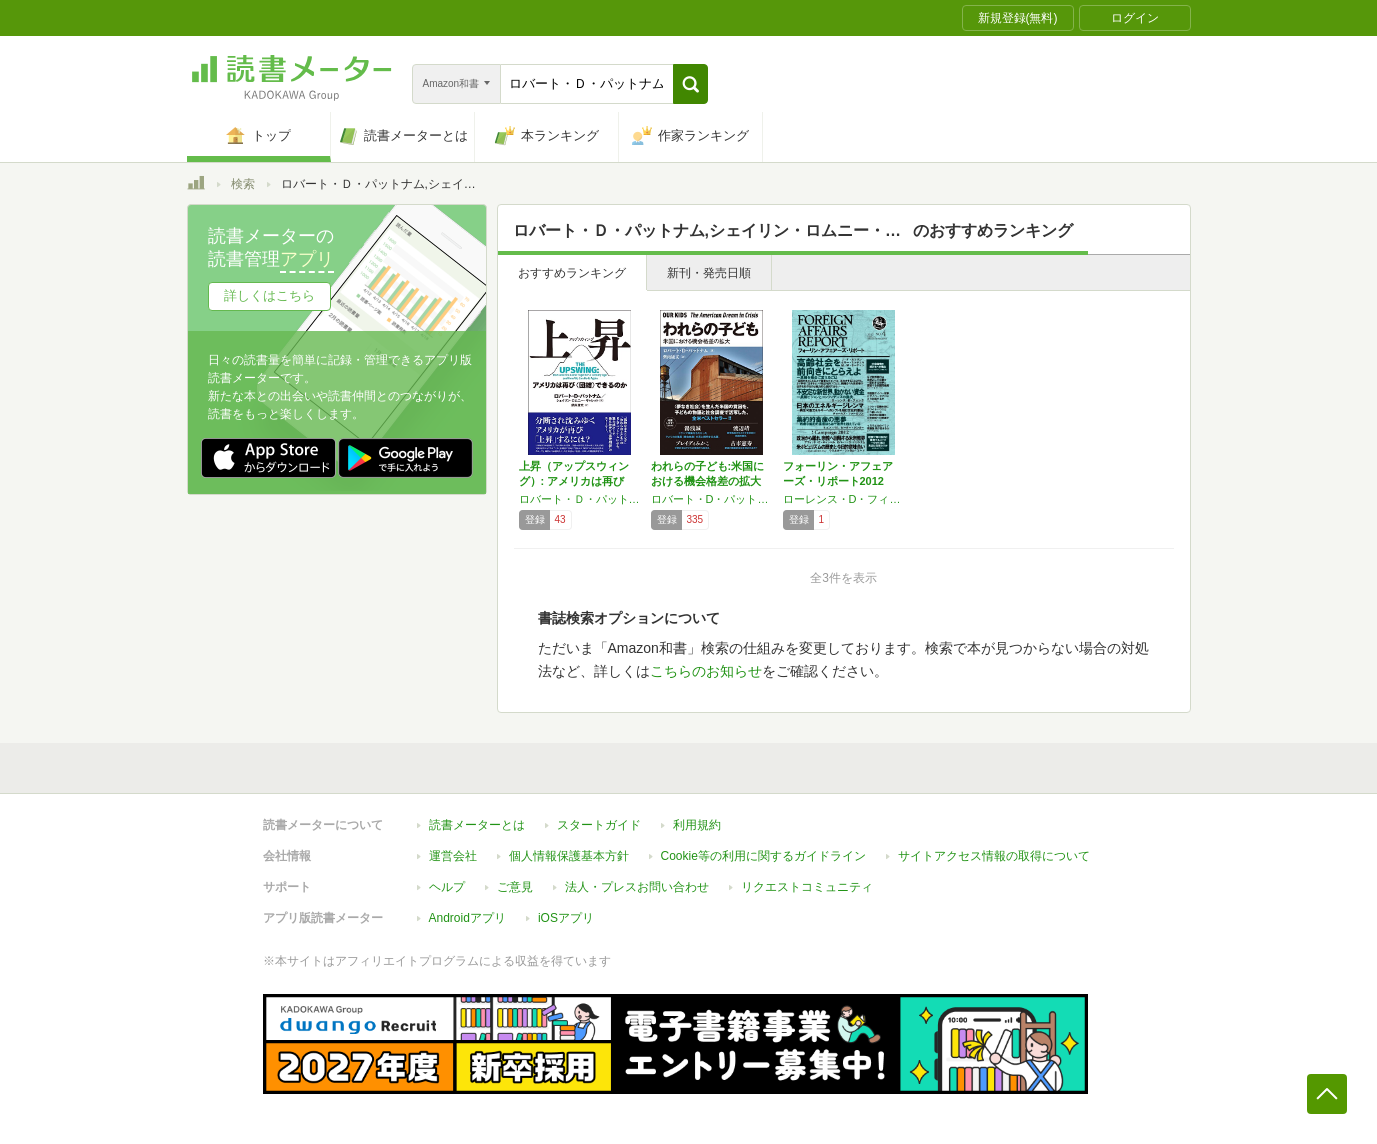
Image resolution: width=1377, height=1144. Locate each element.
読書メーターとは (477, 825)
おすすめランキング (572, 273)
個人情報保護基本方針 (569, 856)
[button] (690, 84)
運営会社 (453, 856)
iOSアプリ (566, 918)
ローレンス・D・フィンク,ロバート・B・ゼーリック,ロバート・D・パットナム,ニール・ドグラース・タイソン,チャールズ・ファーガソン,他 (844, 499)
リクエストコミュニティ (807, 887)
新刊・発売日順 (709, 273)
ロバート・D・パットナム (712, 499)
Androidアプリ (467, 918)
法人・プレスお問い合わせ (637, 887)
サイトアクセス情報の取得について (994, 856)
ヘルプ (447, 887)
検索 (243, 184)
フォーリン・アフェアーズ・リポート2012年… (838, 481)
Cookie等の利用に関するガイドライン (763, 856)
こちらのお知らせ (706, 671)
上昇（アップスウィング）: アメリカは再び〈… (574, 481)
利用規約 (697, 825)
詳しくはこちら (269, 295)
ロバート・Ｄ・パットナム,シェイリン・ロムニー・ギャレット (580, 499)
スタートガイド (599, 825)
